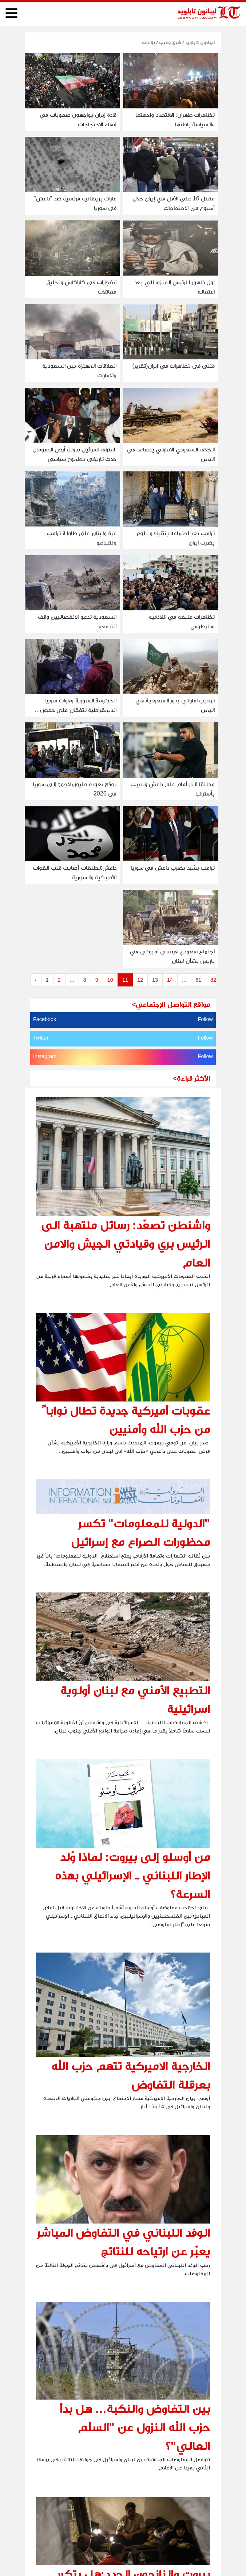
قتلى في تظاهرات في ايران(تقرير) (173, 366)
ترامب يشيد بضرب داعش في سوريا (173, 868)
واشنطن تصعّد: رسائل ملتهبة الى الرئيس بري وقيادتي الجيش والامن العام (125, 1244)
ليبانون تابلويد (199, 42)
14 (170, 980)
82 (213, 980)
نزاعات (148, 42)
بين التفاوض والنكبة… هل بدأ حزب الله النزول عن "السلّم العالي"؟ (134, 2427)
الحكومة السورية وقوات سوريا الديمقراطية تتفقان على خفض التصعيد (78, 709)
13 (155, 980)
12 (140, 980)
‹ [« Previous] (36, 980)
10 (110, 980)
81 (198, 980)
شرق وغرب (170, 42)
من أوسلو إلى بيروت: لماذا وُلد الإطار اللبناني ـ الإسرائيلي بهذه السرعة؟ (132, 1875)
